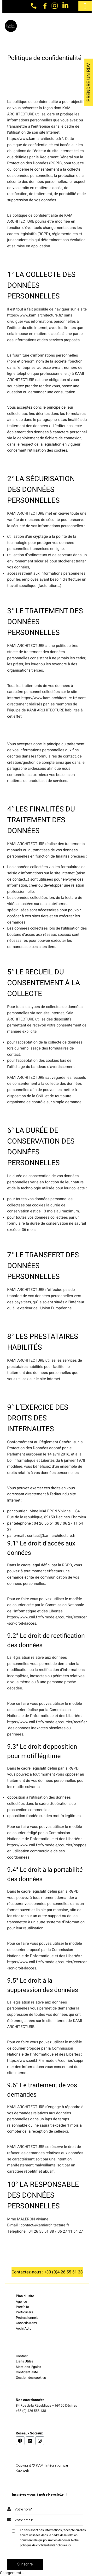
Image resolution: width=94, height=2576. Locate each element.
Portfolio (22, 2306)
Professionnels (27, 2317)
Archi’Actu (23, 2328)
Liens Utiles (24, 2361)
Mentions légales (28, 2366)
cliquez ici (64, 2545)
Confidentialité (27, 2372)
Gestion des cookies (31, 2377)
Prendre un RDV (88, 82)
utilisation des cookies (48, 450)
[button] (47, 2272)
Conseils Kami (26, 2323)
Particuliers (24, 2312)
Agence (21, 2301)
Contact (22, 2356)
